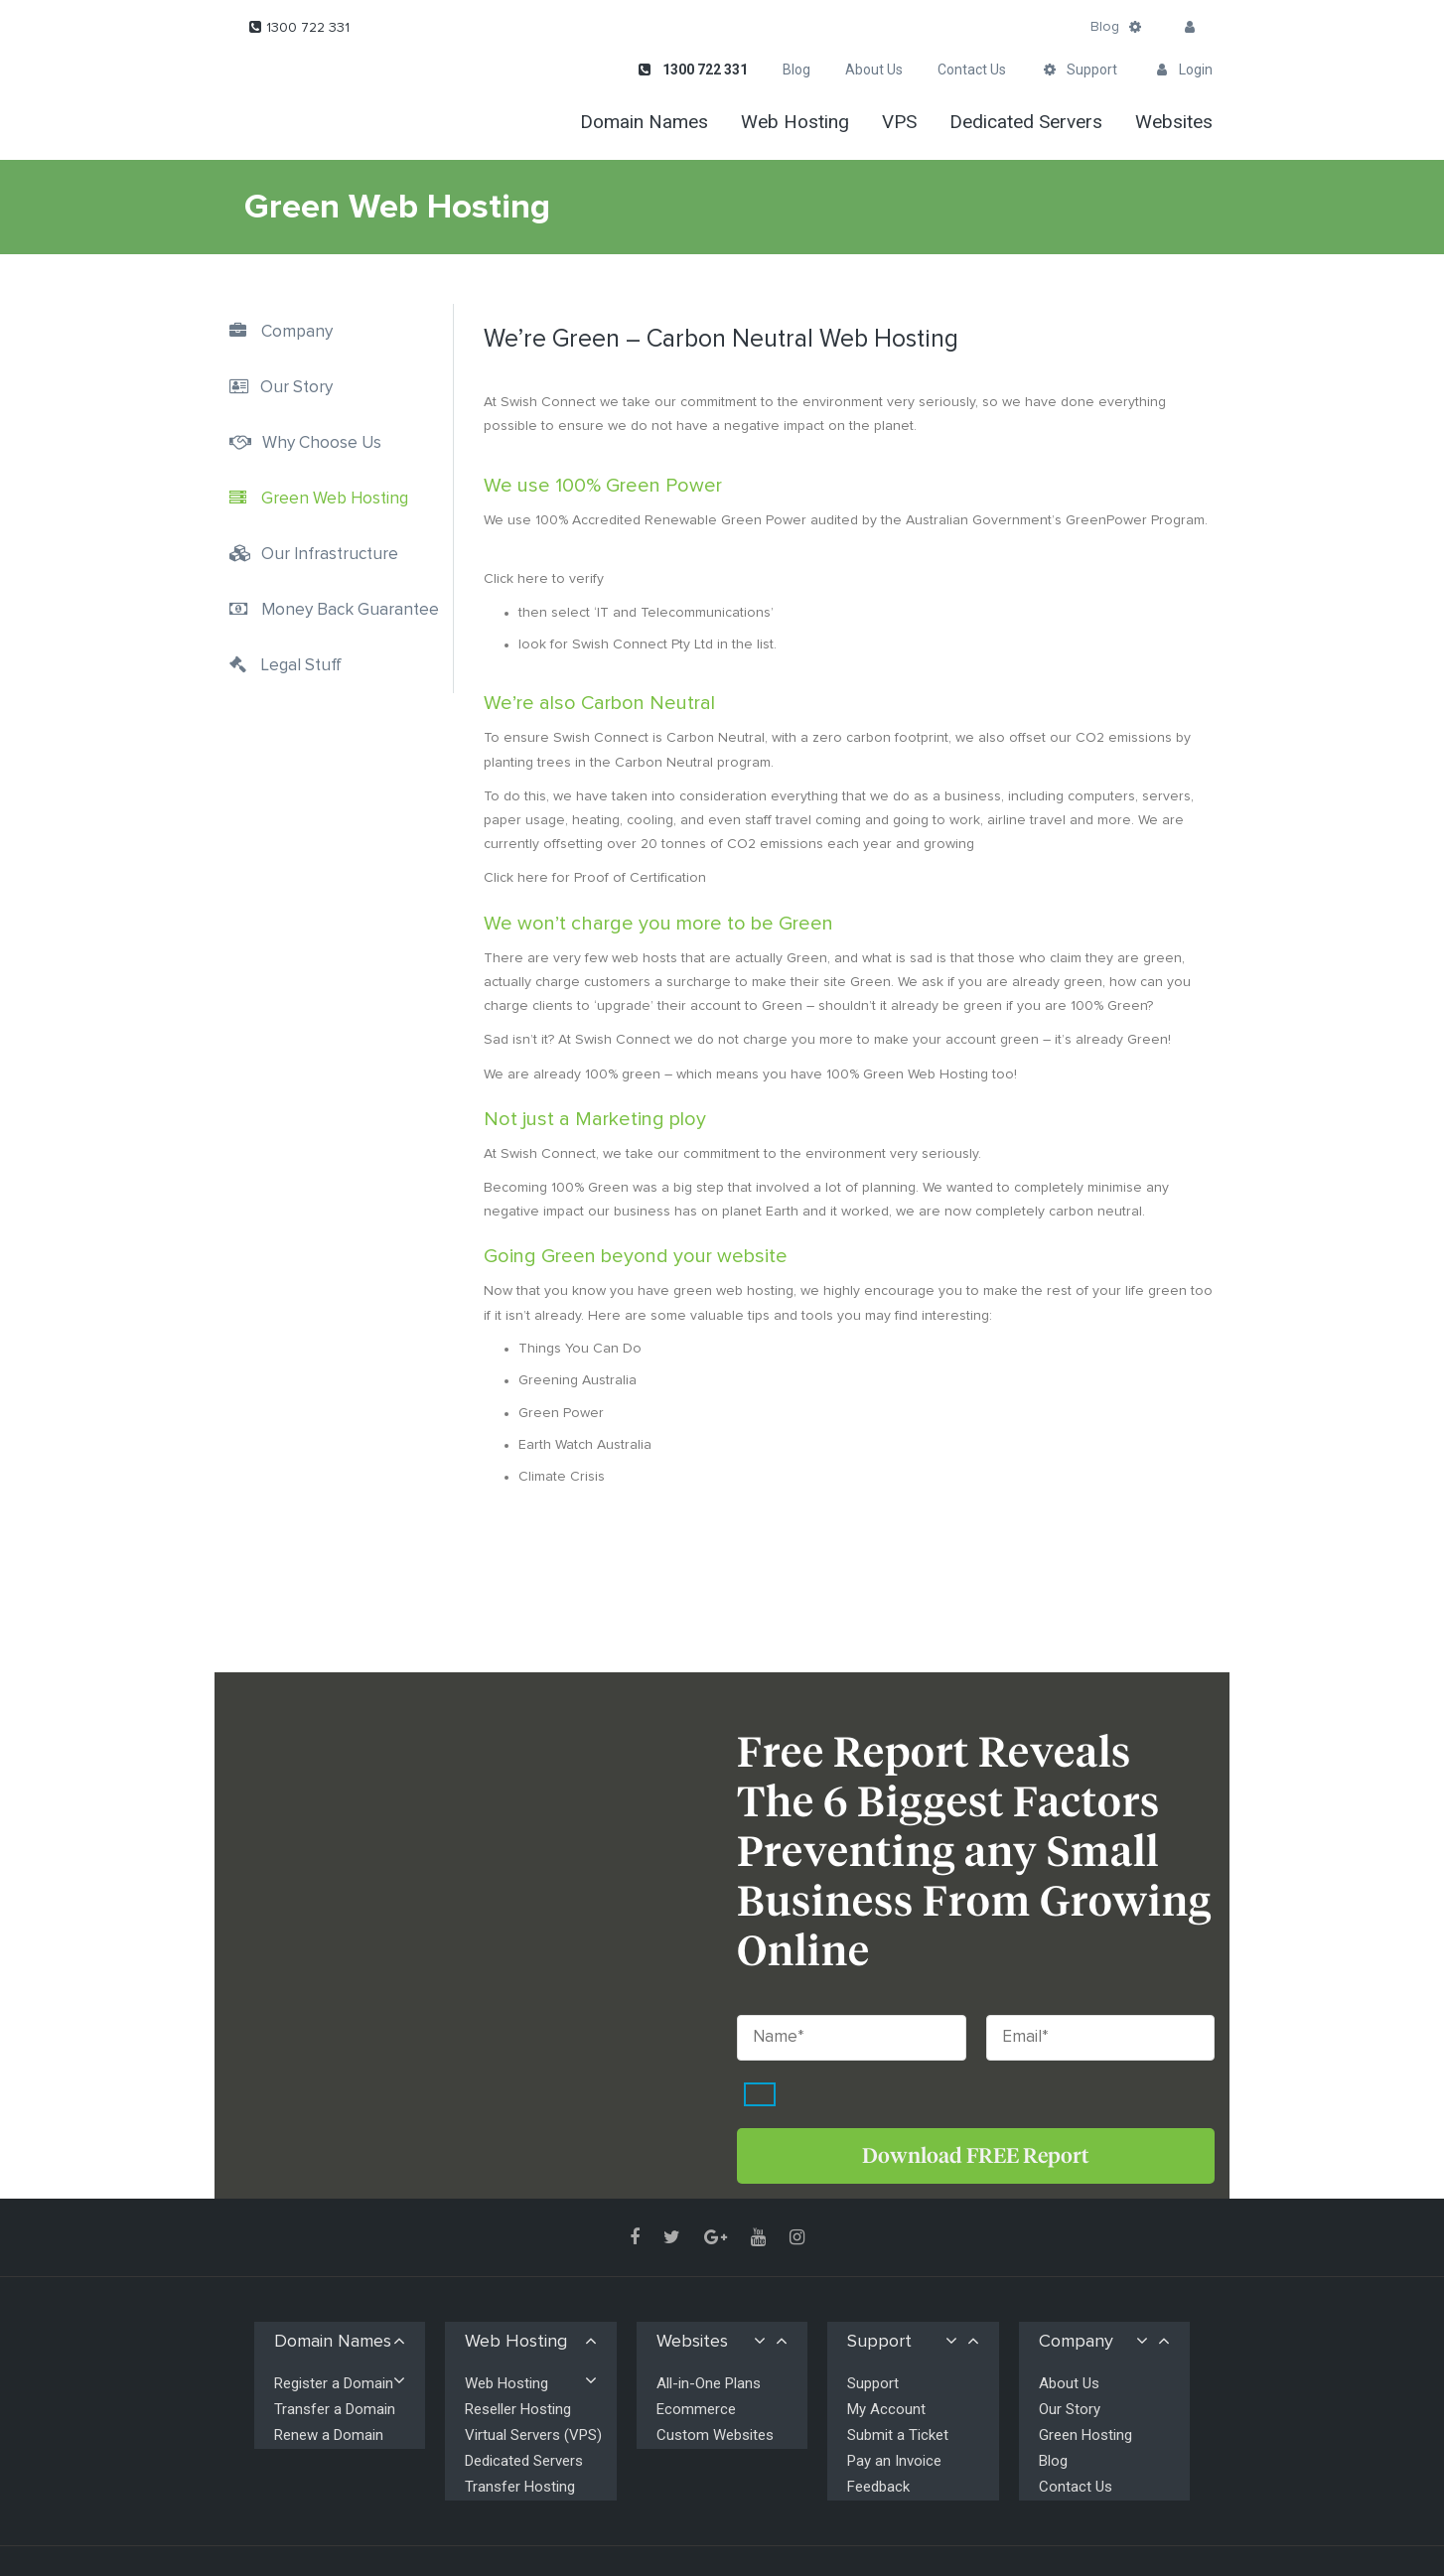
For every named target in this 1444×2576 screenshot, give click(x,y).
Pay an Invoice (894, 2461)
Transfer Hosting (520, 2487)
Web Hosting (506, 2383)
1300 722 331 (308, 28)
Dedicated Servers (524, 2461)
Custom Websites (715, 2435)
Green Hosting (1085, 2435)
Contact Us (1075, 2487)
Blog (1104, 27)
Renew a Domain (328, 2435)
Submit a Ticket (897, 2435)
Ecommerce (696, 2409)
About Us (1069, 2383)
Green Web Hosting (334, 499)
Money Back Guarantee (350, 610)
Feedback (878, 2487)
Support (873, 2383)
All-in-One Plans (708, 2383)
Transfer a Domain (334, 2409)
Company (297, 332)
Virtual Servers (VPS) (533, 2435)
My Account (886, 2409)
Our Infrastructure (329, 554)
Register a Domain (333, 2383)
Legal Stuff (301, 665)
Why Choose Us (321, 443)
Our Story (296, 387)
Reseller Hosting (518, 2409)
